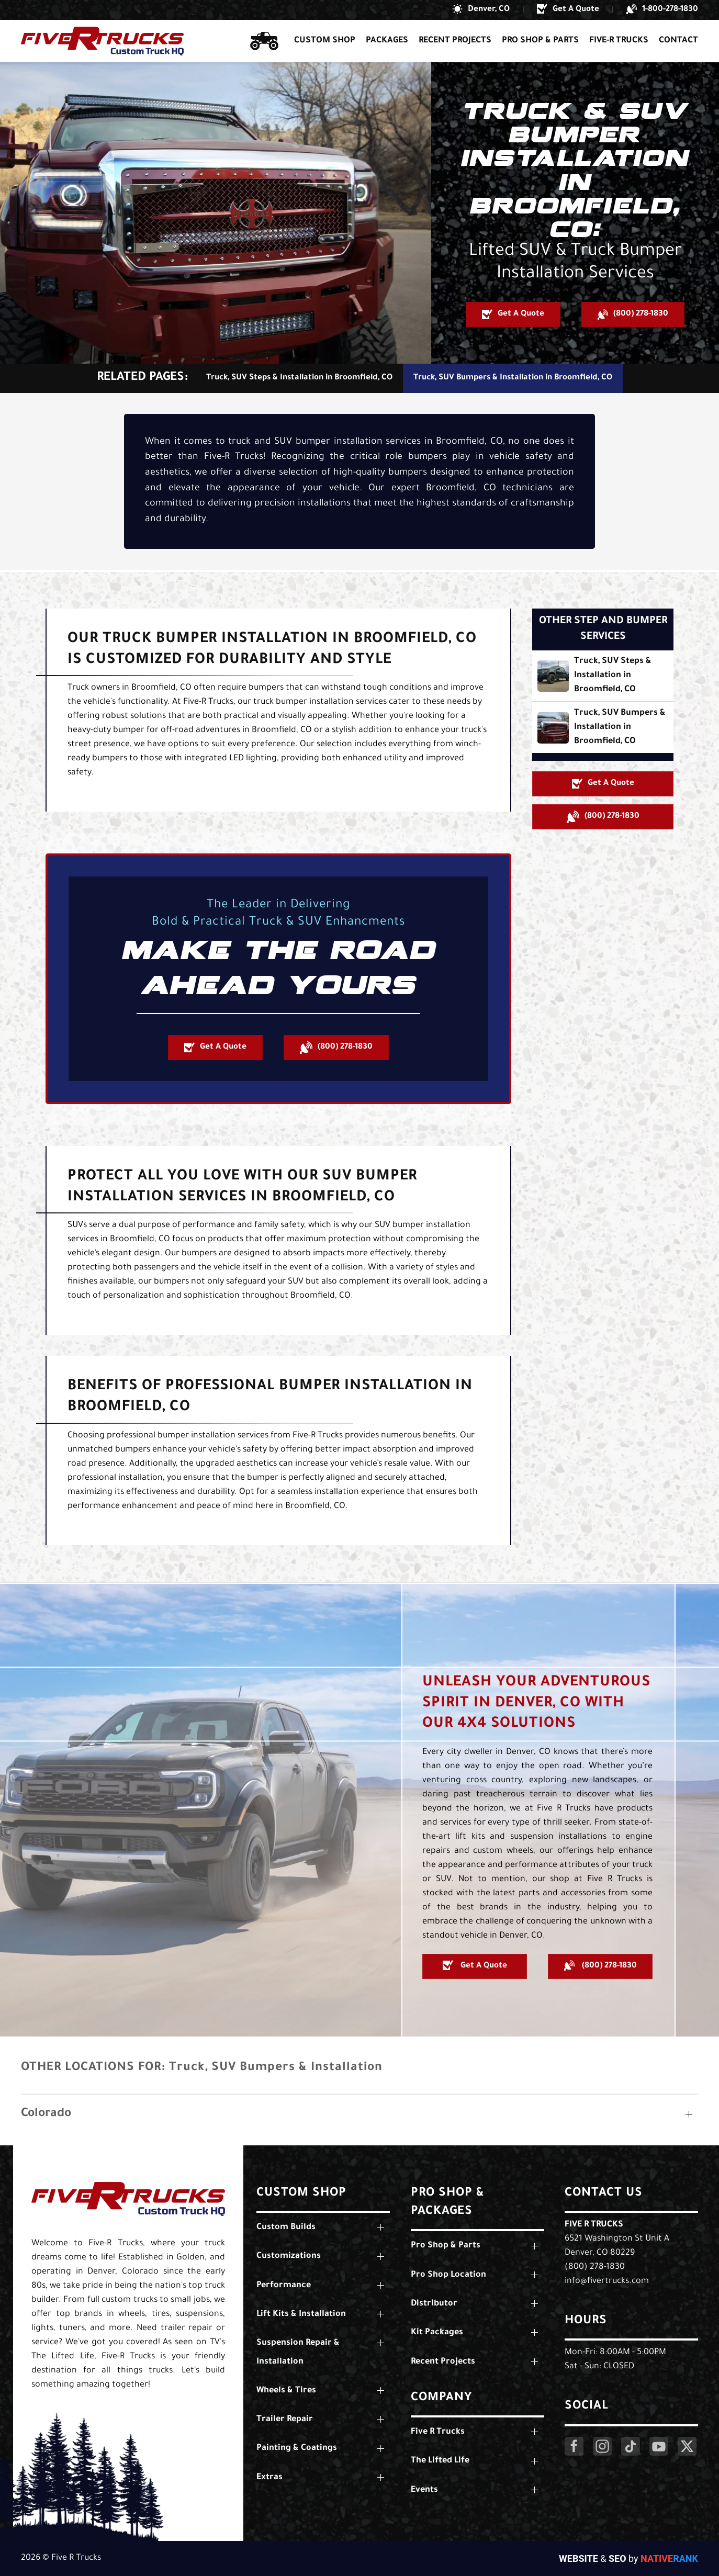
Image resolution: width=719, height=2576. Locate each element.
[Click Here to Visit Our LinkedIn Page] (630, 2446)
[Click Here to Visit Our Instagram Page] (602, 2446)
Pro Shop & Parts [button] (540, 41)
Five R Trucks (594, 2225)
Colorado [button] (46, 2114)
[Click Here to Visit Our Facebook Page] (574, 2446)
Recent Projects (455, 41)
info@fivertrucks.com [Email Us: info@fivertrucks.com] (607, 2281)
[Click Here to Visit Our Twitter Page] (687, 2446)
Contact (678, 41)
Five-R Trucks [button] (618, 41)
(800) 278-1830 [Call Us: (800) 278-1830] (595, 2267)
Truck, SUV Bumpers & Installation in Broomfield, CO (512, 378)
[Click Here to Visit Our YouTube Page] (658, 2446)
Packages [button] (387, 41)
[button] (481, 10)
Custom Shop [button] (324, 41)
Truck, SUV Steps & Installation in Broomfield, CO (299, 378)
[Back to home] (102, 41)
